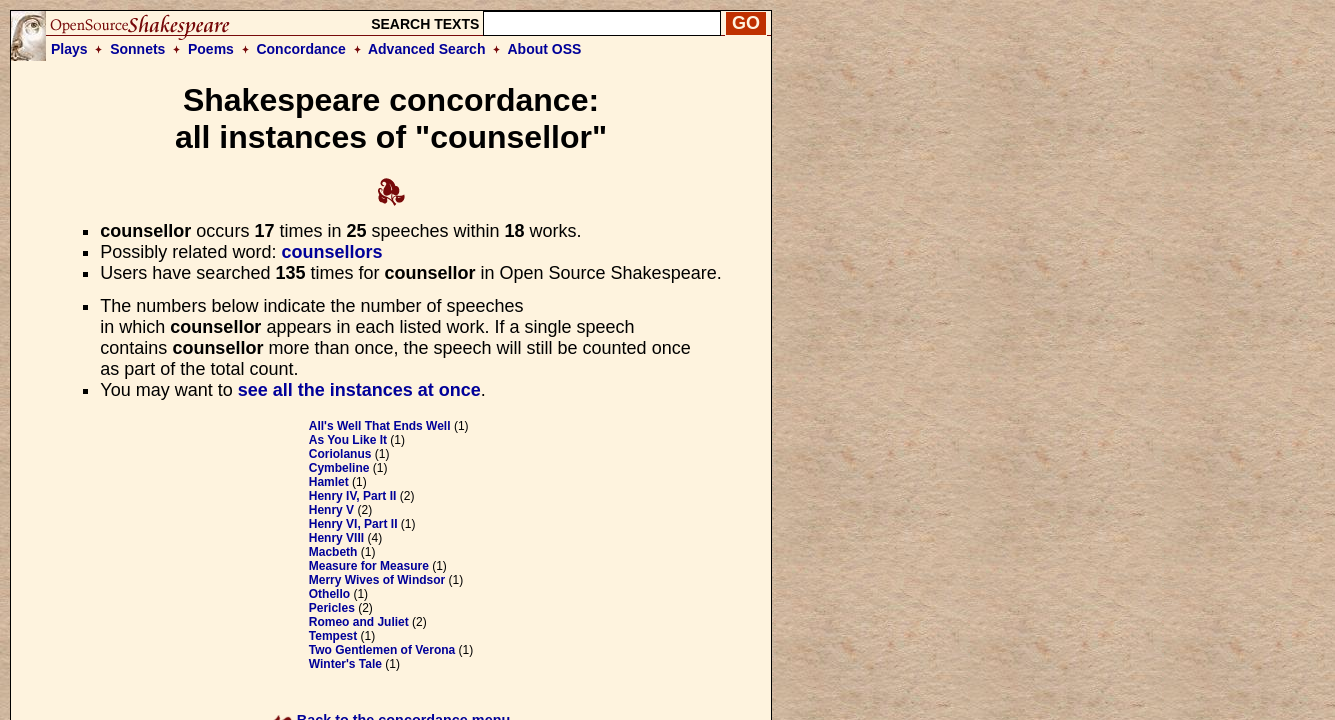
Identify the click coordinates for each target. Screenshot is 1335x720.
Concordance (300, 49)
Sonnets (137, 49)
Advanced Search (427, 49)
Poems (211, 49)
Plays (69, 49)
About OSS (545, 49)
